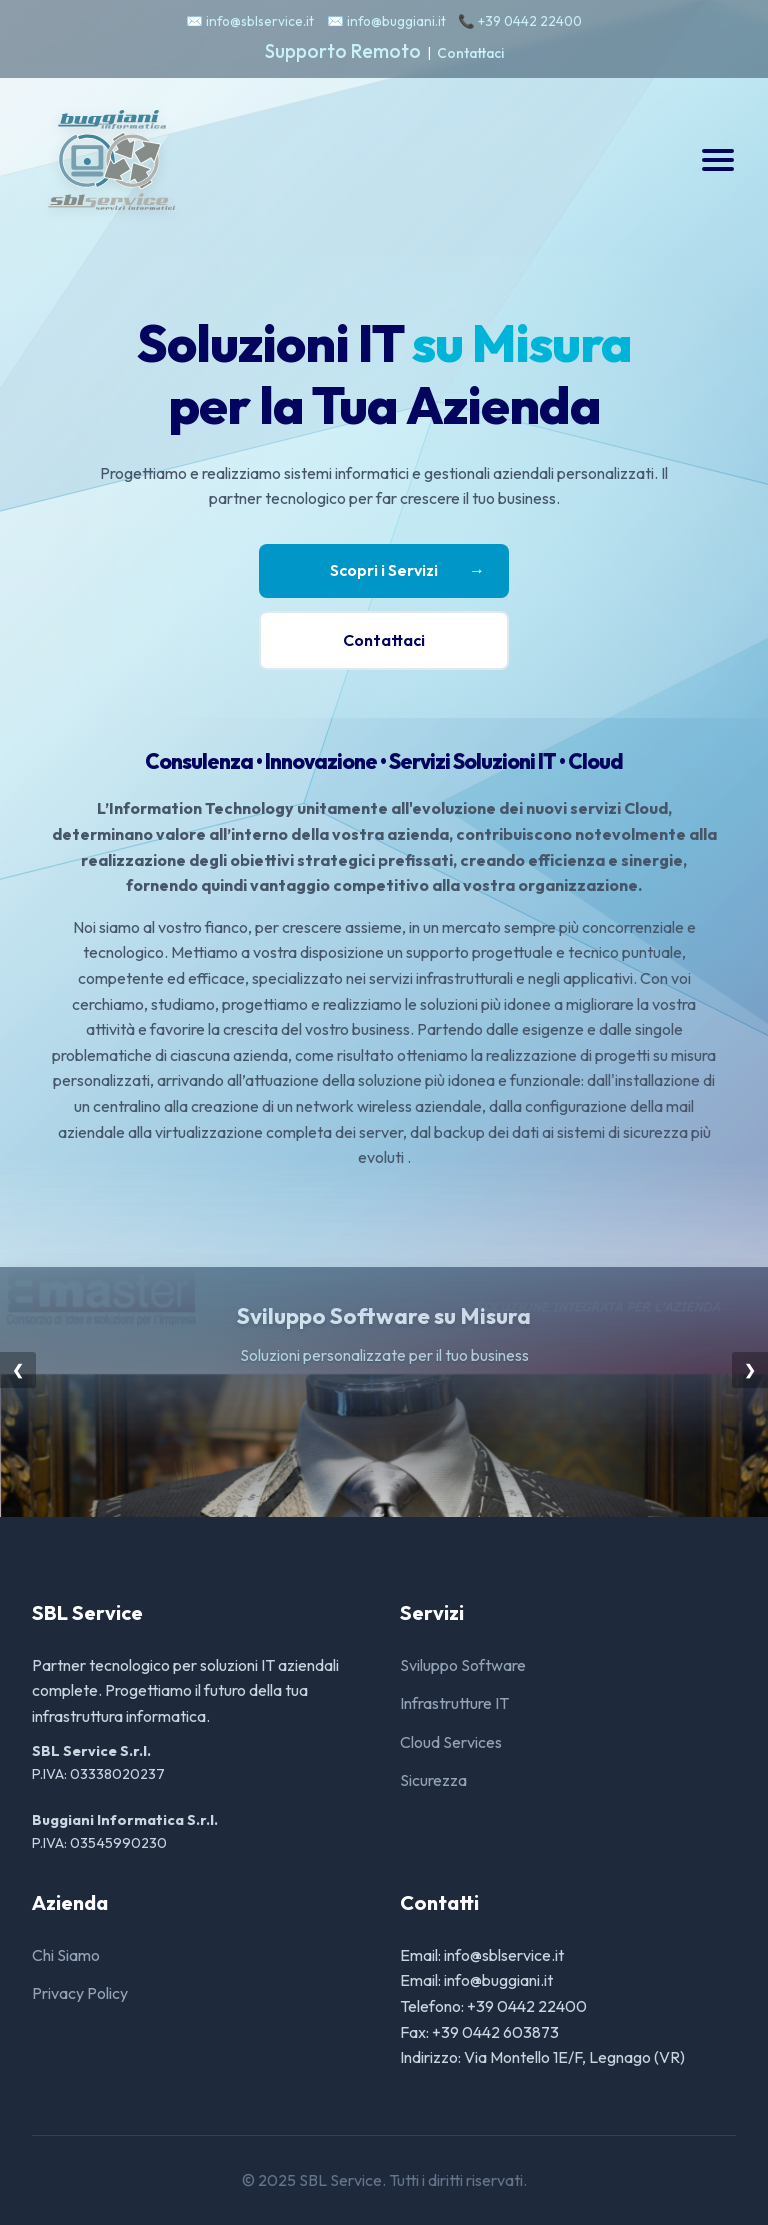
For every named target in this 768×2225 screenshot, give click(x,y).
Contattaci (470, 53)
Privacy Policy (80, 1993)
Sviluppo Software (463, 1665)
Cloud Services (451, 1742)
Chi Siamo (66, 1955)
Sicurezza (433, 1780)
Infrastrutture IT (454, 1703)
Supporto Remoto (343, 51)
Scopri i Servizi (407, 571)
